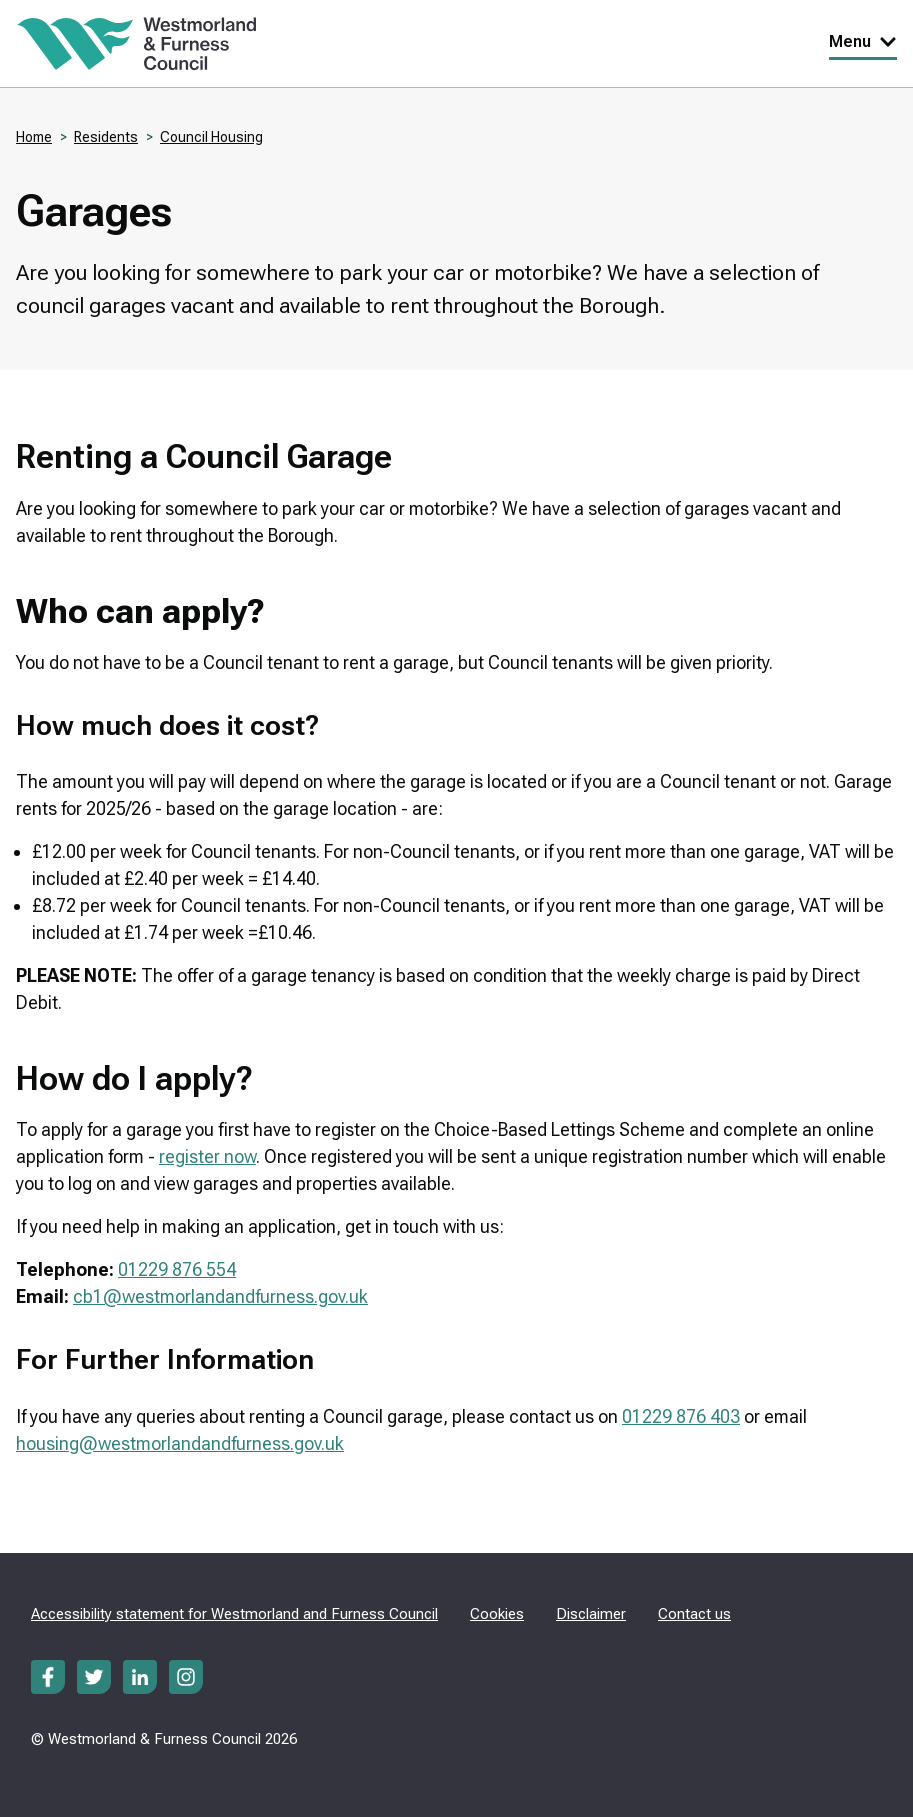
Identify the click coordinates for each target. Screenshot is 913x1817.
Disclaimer (591, 1614)
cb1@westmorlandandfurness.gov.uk (220, 1296)
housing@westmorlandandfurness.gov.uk (180, 1443)
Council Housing (211, 137)
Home (34, 137)
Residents (106, 137)
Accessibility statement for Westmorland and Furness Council (234, 1614)
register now (207, 1156)
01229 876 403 (681, 1416)
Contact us (694, 1614)
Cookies (497, 1614)
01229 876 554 (177, 1269)
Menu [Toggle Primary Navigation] (863, 41)
